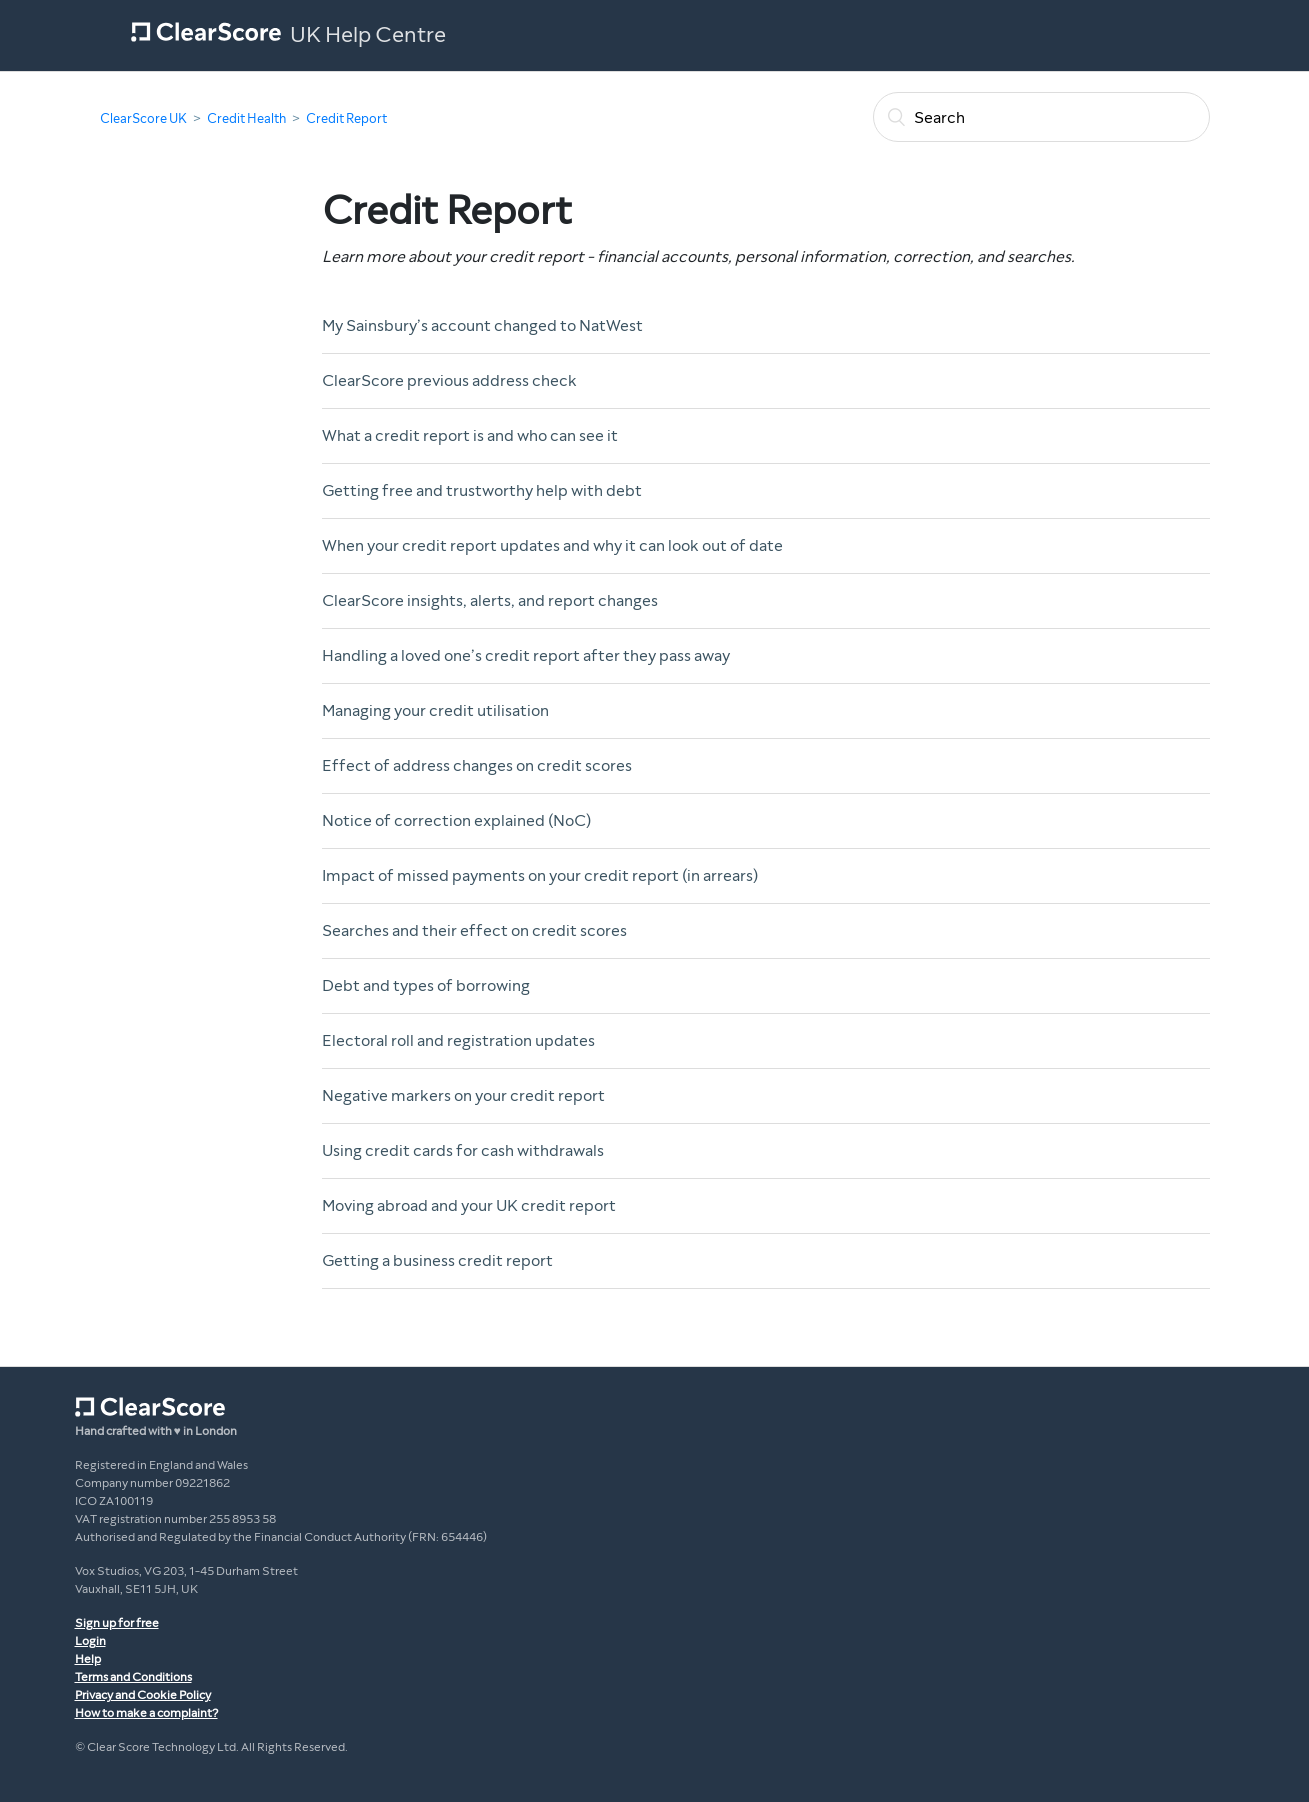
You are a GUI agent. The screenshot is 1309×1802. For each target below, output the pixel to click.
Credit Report (346, 119)
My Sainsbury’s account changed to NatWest (482, 325)
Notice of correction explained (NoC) (456, 820)
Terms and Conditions (133, 1677)
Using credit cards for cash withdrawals (463, 1150)
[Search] (1041, 117)
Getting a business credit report (437, 1260)
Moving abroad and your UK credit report (469, 1205)
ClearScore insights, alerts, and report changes (490, 600)
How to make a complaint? (146, 1713)
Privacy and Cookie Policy (143, 1695)
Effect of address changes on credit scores (477, 765)
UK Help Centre (368, 35)
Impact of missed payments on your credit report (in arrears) (540, 875)
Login (90, 1641)
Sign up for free (117, 1623)
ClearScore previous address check (449, 380)
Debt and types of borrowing (426, 985)
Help (88, 1659)
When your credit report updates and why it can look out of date (552, 545)
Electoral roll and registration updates (458, 1040)
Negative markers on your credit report (463, 1095)
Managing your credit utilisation (435, 710)
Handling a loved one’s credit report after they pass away (526, 655)
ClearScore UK (143, 119)
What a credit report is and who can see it (470, 435)
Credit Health (246, 119)
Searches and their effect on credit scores (474, 930)
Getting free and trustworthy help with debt (482, 490)
